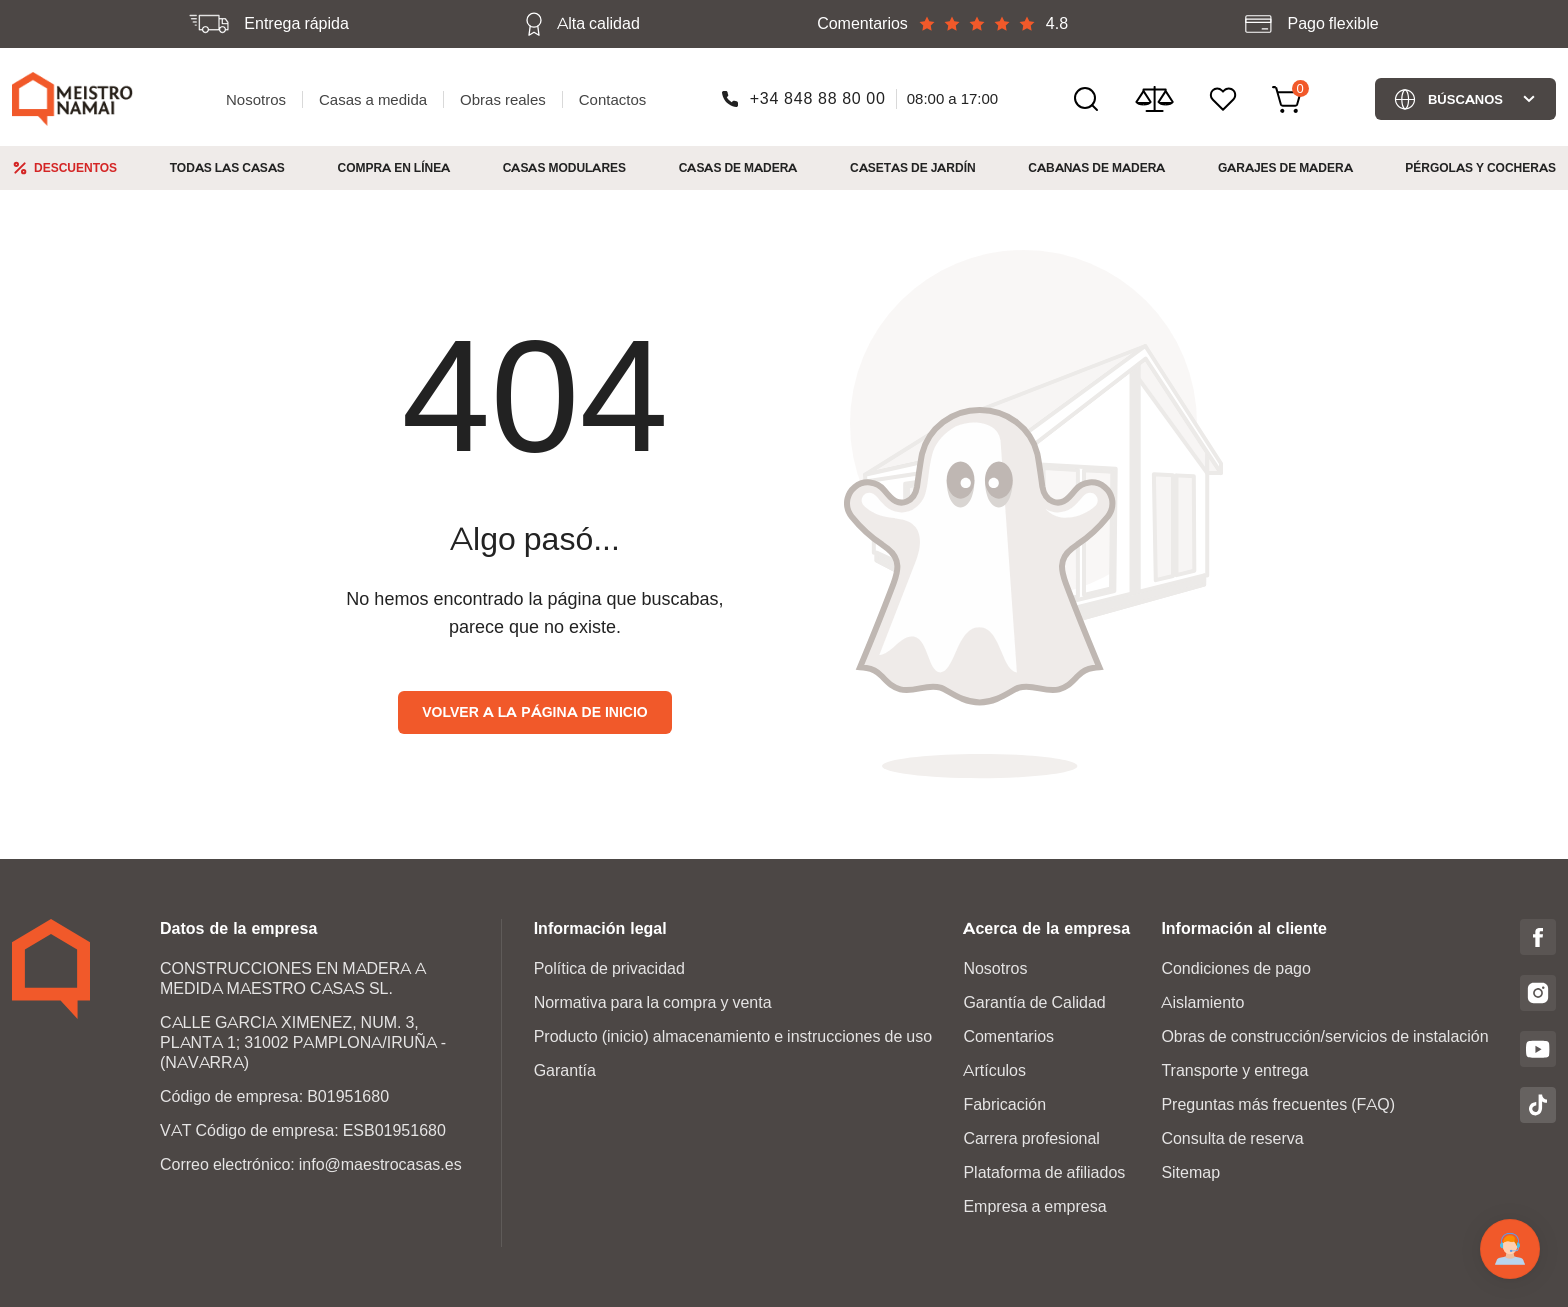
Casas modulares (564, 167)
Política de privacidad (609, 968)
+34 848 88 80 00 (818, 98)
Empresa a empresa (1034, 1206)
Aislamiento (1202, 1002)
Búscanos (1465, 99)
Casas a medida (373, 99)
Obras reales (503, 99)
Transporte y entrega (1234, 1070)
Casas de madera (738, 167)
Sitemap (1190, 1172)
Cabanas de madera (1096, 167)
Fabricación (1004, 1104)
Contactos (613, 99)
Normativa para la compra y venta (653, 1002)
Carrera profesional (1031, 1138)
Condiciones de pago (1235, 968)
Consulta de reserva (1232, 1138)
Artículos (994, 1070)
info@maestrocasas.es (380, 1164)
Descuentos (75, 167)
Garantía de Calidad (1034, 1002)
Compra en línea (393, 167)
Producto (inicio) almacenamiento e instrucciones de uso (733, 1036)
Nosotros (256, 99)
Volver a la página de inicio (535, 712)
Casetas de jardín (913, 167)
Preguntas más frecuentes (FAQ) (1278, 1104)
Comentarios (1008, 1036)
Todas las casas (227, 167)
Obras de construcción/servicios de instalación (1324, 1036)
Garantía (565, 1070)
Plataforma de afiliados (1044, 1172)
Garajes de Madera (1285, 167)
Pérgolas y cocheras (1480, 167)
